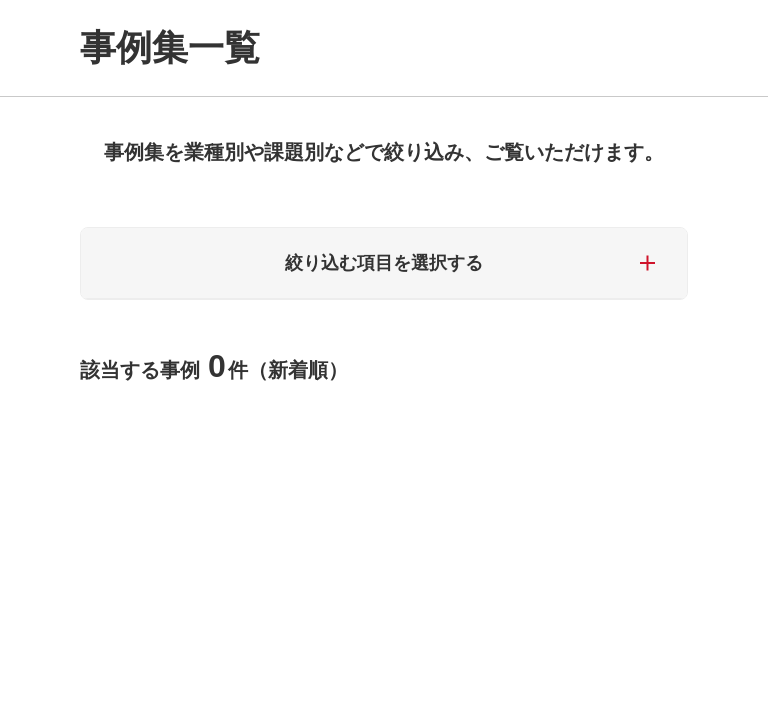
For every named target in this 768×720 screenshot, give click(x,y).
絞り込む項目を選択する (384, 263)
